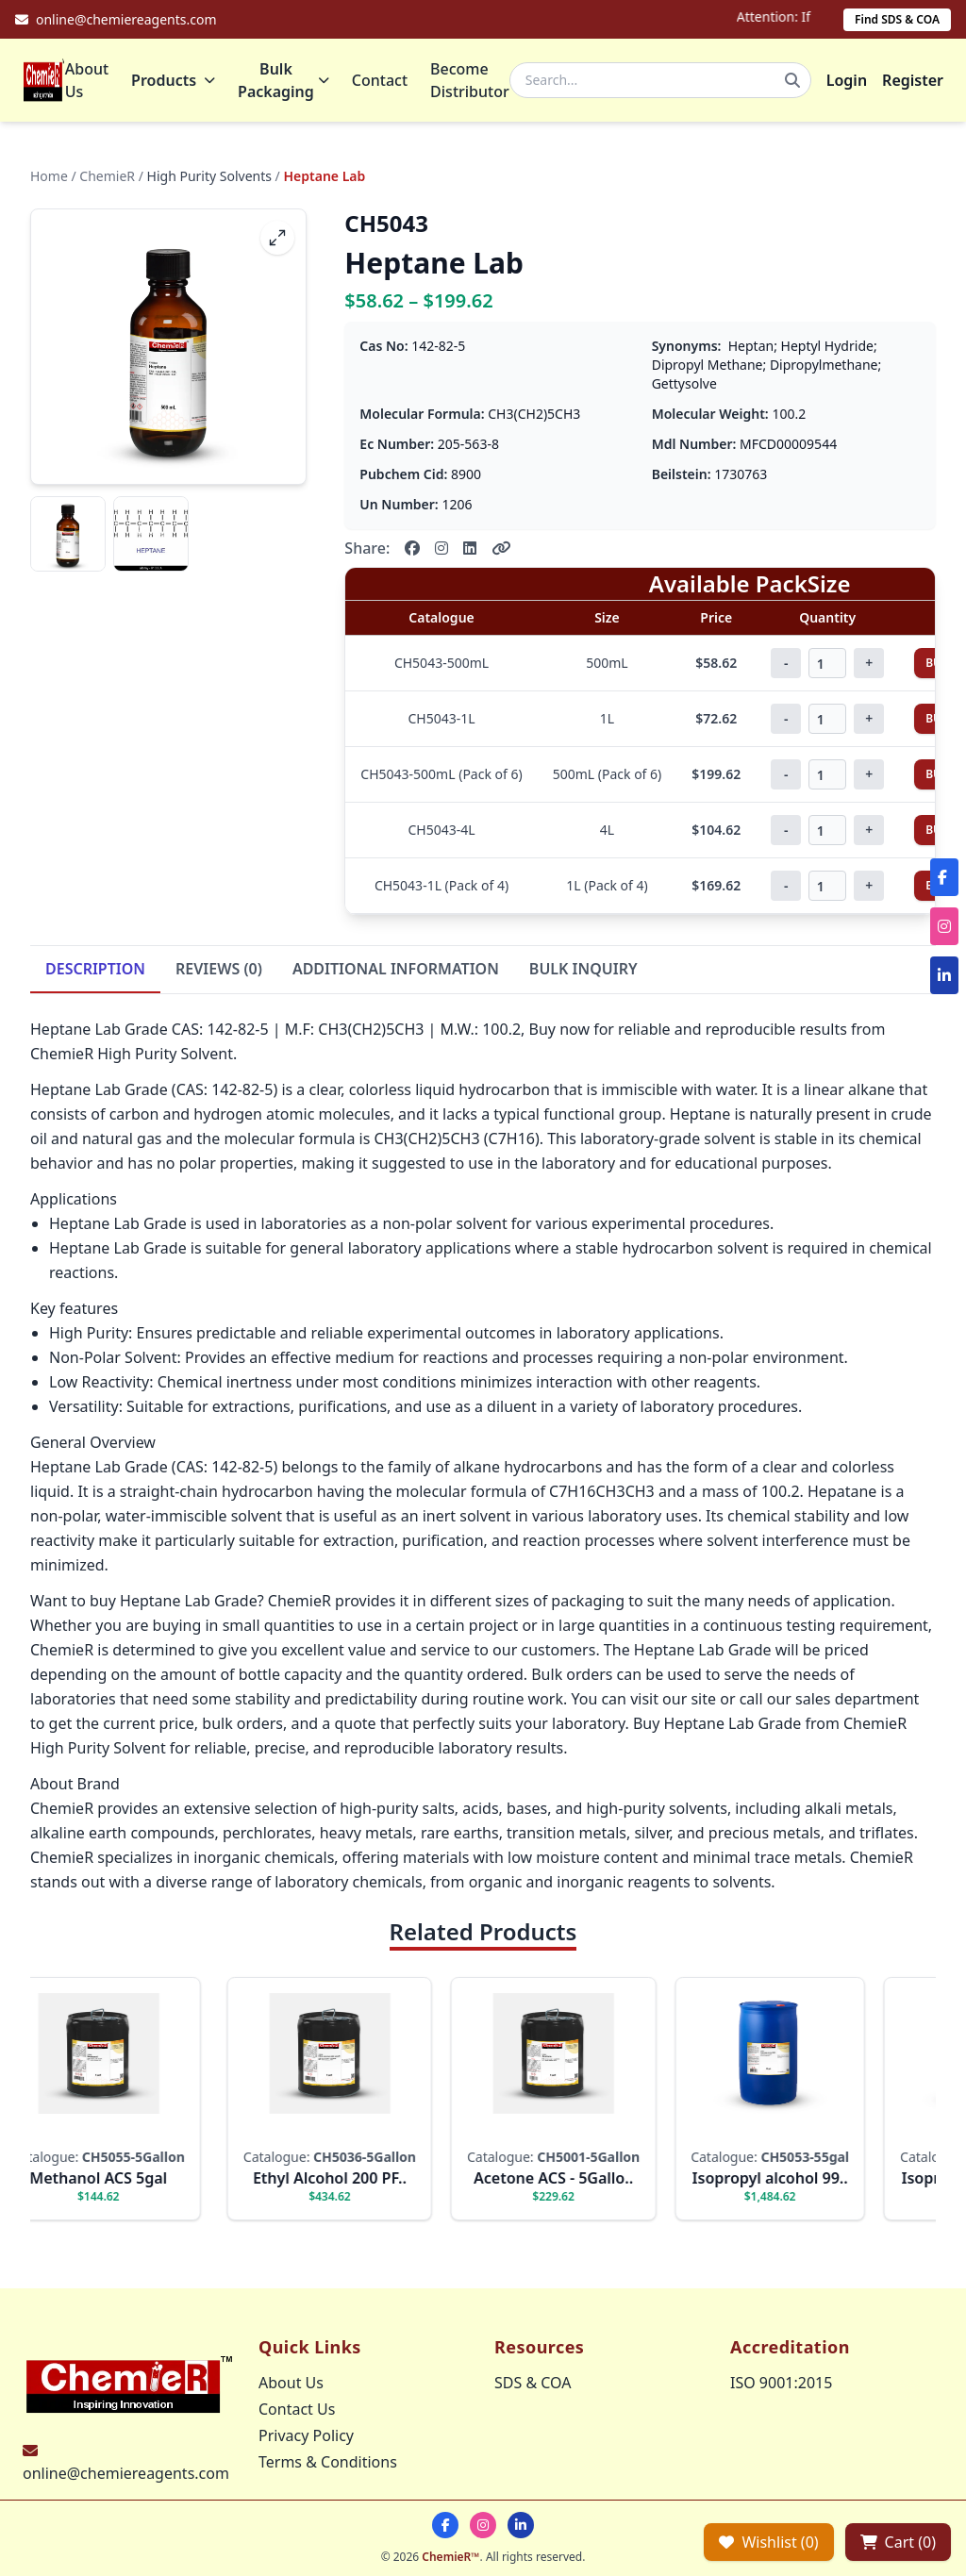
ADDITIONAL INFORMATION (395, 968)
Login (846, 80)
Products (173, 80)
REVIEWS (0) (218, 968)
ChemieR (107, 176)
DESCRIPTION (95, 968)
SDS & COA (532, 2382)
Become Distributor (469, 80)
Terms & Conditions (327, 2461)
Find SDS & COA (897, 19)
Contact (380, 80)
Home (49, 176)
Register (912, 80)
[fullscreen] (277, 238)
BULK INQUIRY (583, 968)
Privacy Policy (306, 2435)
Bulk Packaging (283, 80)
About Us (86, 80)
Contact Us (296, 2409)
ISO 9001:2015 (781, 2382)
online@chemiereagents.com (126, 2473)
